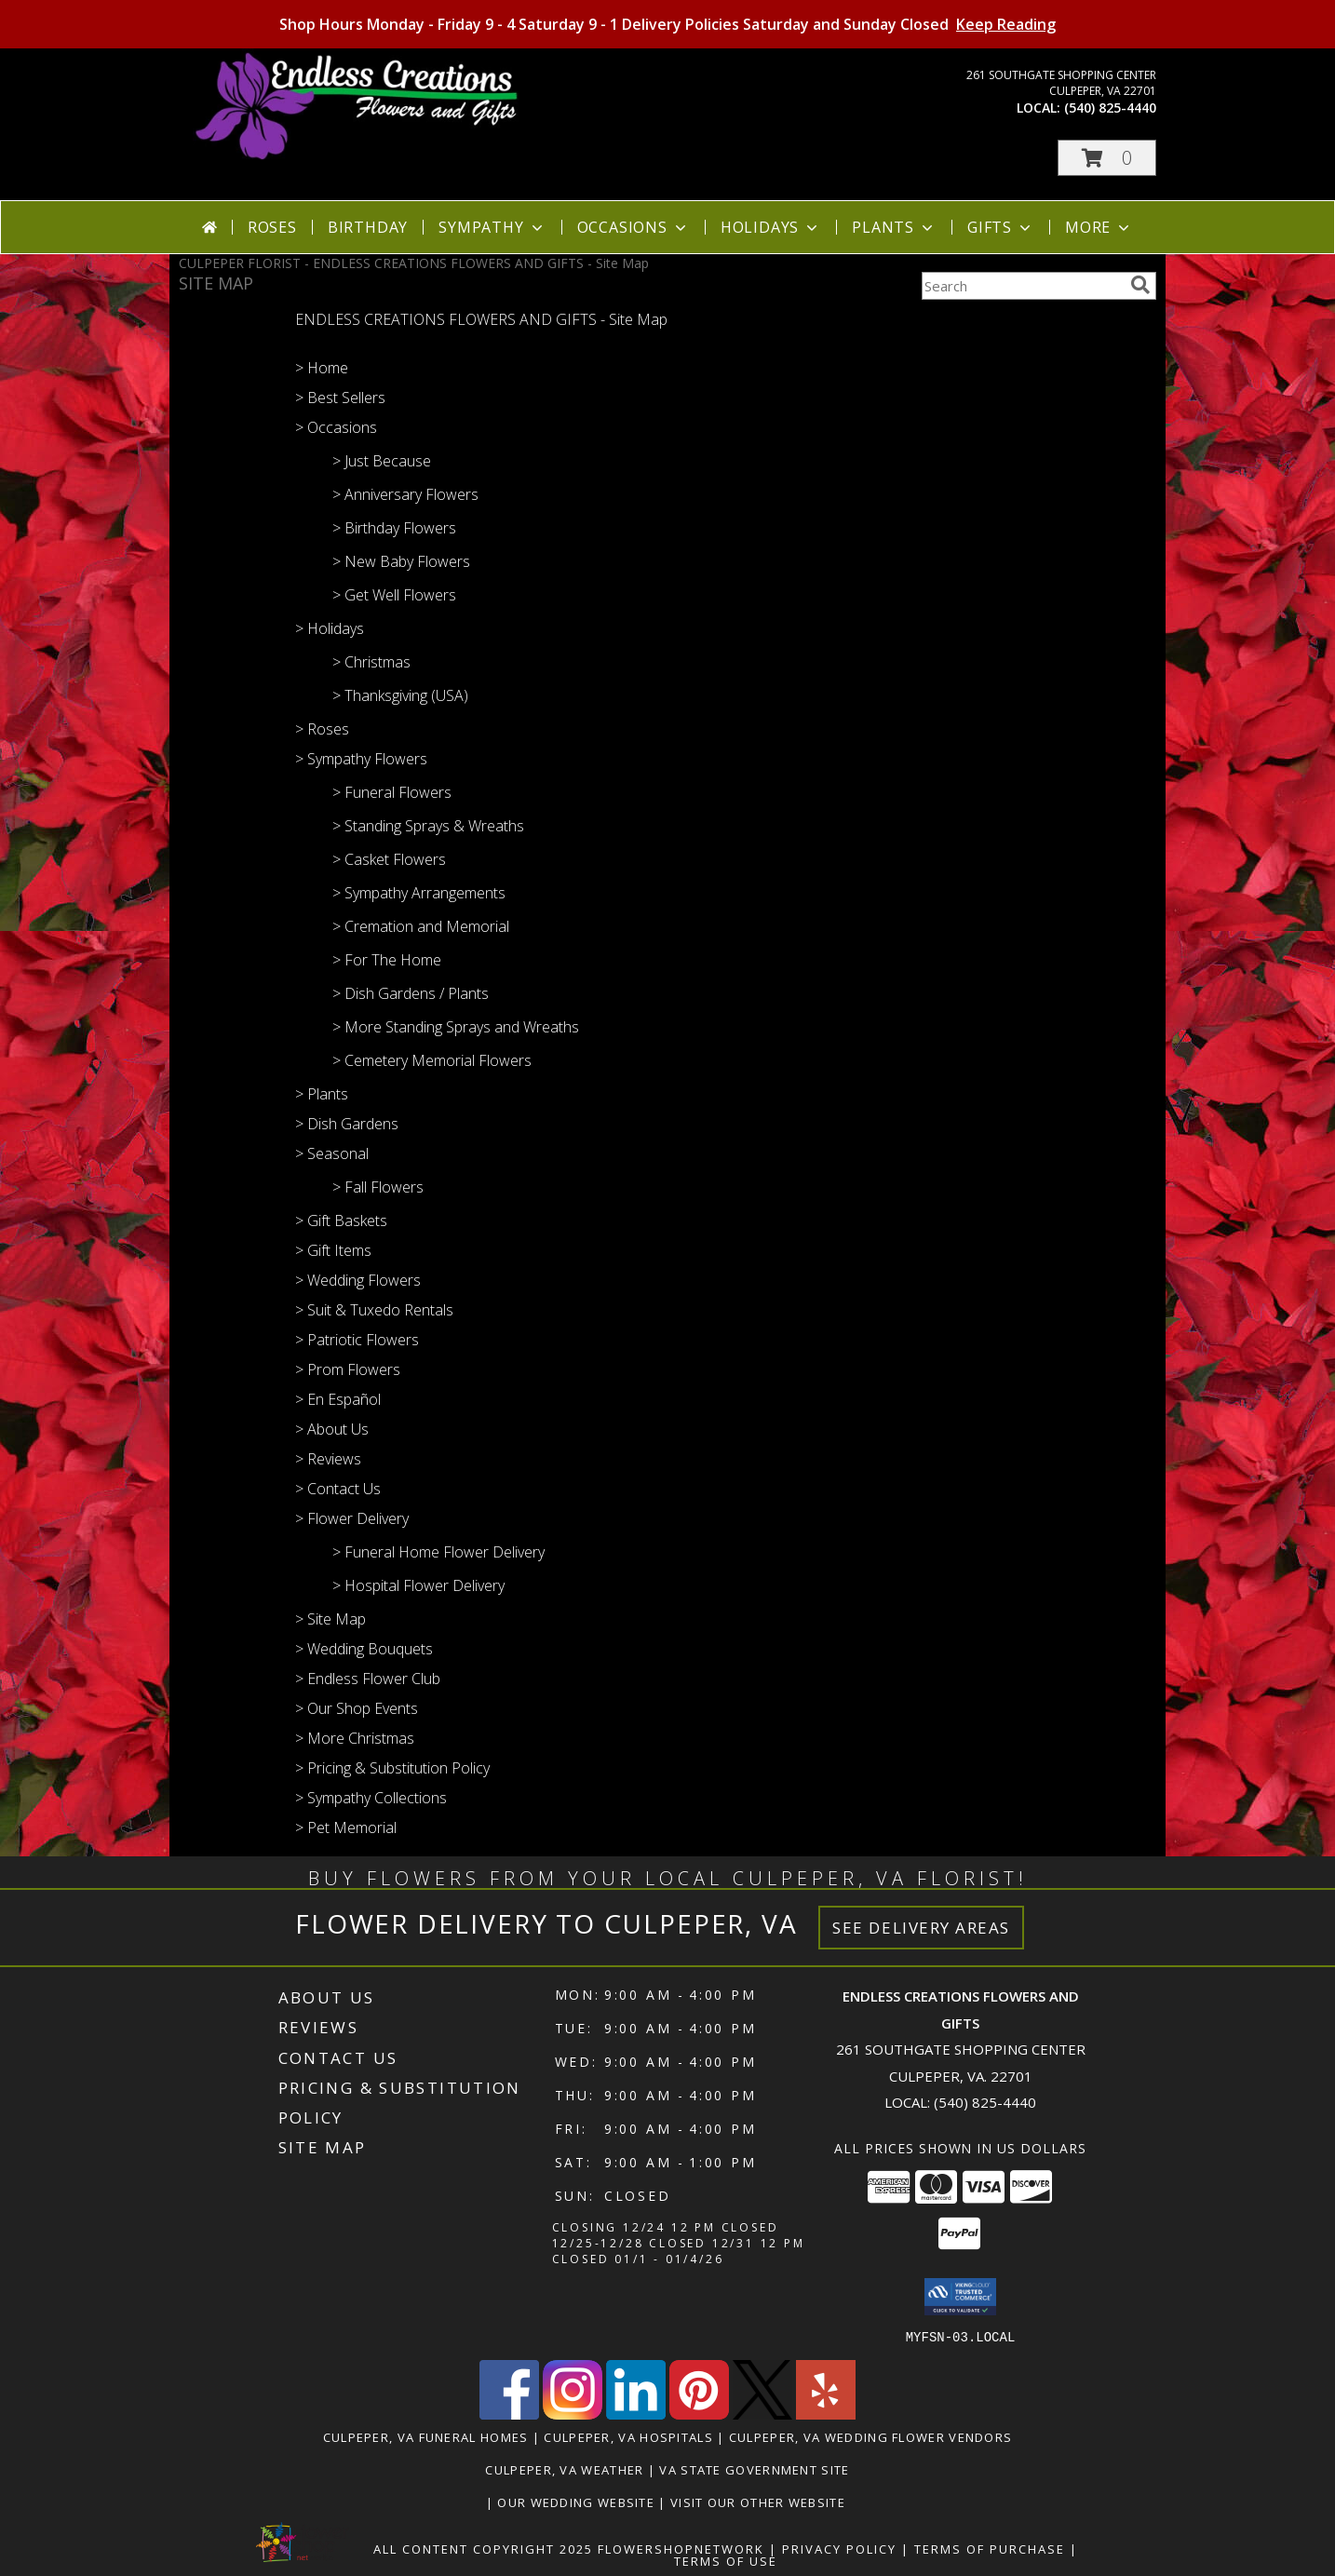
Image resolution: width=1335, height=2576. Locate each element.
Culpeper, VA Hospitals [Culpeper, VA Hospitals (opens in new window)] (628, 2436)
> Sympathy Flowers (361, 759)
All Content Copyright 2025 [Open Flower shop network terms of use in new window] (483, 2548)
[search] (1140, 285)
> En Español (338, 1399)
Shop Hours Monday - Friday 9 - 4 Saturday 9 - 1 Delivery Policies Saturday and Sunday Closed (667, 24)
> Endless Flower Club (367, 1678)
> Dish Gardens (346, 1123)
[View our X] (762, 2413)
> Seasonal (332, 1153)
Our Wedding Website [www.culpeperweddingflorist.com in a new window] (577, 2501)
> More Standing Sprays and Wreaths (455, 1027)
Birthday (368, 227)
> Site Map (330, 1619)
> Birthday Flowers (394, 528)
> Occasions (336, 427)
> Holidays (329, 628)
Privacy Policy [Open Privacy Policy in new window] (839, 2548)
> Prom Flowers (347, 1369)
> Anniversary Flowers (405, 494)
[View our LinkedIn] (636, 2413)
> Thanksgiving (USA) (400, 695)
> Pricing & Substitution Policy (392, 1768)
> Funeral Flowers (392, 792)
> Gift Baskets (341, 1220)
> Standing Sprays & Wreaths (428, 826)
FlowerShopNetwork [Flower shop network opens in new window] (681, 2548)
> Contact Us (338, 1488)
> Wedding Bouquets (364, 1649)
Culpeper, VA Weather (564, 2469)
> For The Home (386, 960)
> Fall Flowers (378, 1187)
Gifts (1000, 227)
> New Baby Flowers (401, 561)
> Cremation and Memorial (420, 926)
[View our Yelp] (826, 2413)
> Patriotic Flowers (357, 1339)
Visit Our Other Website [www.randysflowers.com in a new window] (759, 2501)
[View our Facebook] (509, 2413)
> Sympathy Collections (371, 1797)
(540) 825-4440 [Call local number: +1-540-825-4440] (1110, 107)
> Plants (321, 1094)
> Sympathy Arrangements (419, 893)
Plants (894, 227)
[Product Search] (1022, 286)
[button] (1107, 158)
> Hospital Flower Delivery (418, 1585)
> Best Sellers (340, 397)
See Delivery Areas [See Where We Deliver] (921, 1927)
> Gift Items (333, 1250)
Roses (272, 227)
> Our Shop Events (356, 1708)
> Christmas (371, 662)
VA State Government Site (754, 2469)
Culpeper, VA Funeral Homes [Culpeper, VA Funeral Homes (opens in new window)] (426, 2436)
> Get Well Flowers (394, 595)
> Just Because (381, 461)
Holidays (771, 227)
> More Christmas (354, 1738)
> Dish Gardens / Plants (410, 993)
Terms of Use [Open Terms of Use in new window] (725, 2560)
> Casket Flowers (389, 859)
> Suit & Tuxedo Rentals (374, 1310)
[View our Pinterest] (699, 2413)
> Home (321, 367)
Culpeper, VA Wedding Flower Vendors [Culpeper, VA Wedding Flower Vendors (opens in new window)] (871, 2436)
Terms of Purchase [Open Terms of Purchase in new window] (989, 2548)
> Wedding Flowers (358, 1280)
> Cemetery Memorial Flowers (432, 1060)
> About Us (332, 1429)
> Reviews (328, 1459)
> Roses (322, 729)
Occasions (633, 227)
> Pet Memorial (346, 1827)
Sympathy (492, 227)
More (1099, 227)
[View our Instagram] (572, 2413)
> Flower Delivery (352, 1518)
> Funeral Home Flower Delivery (438, 1552)
